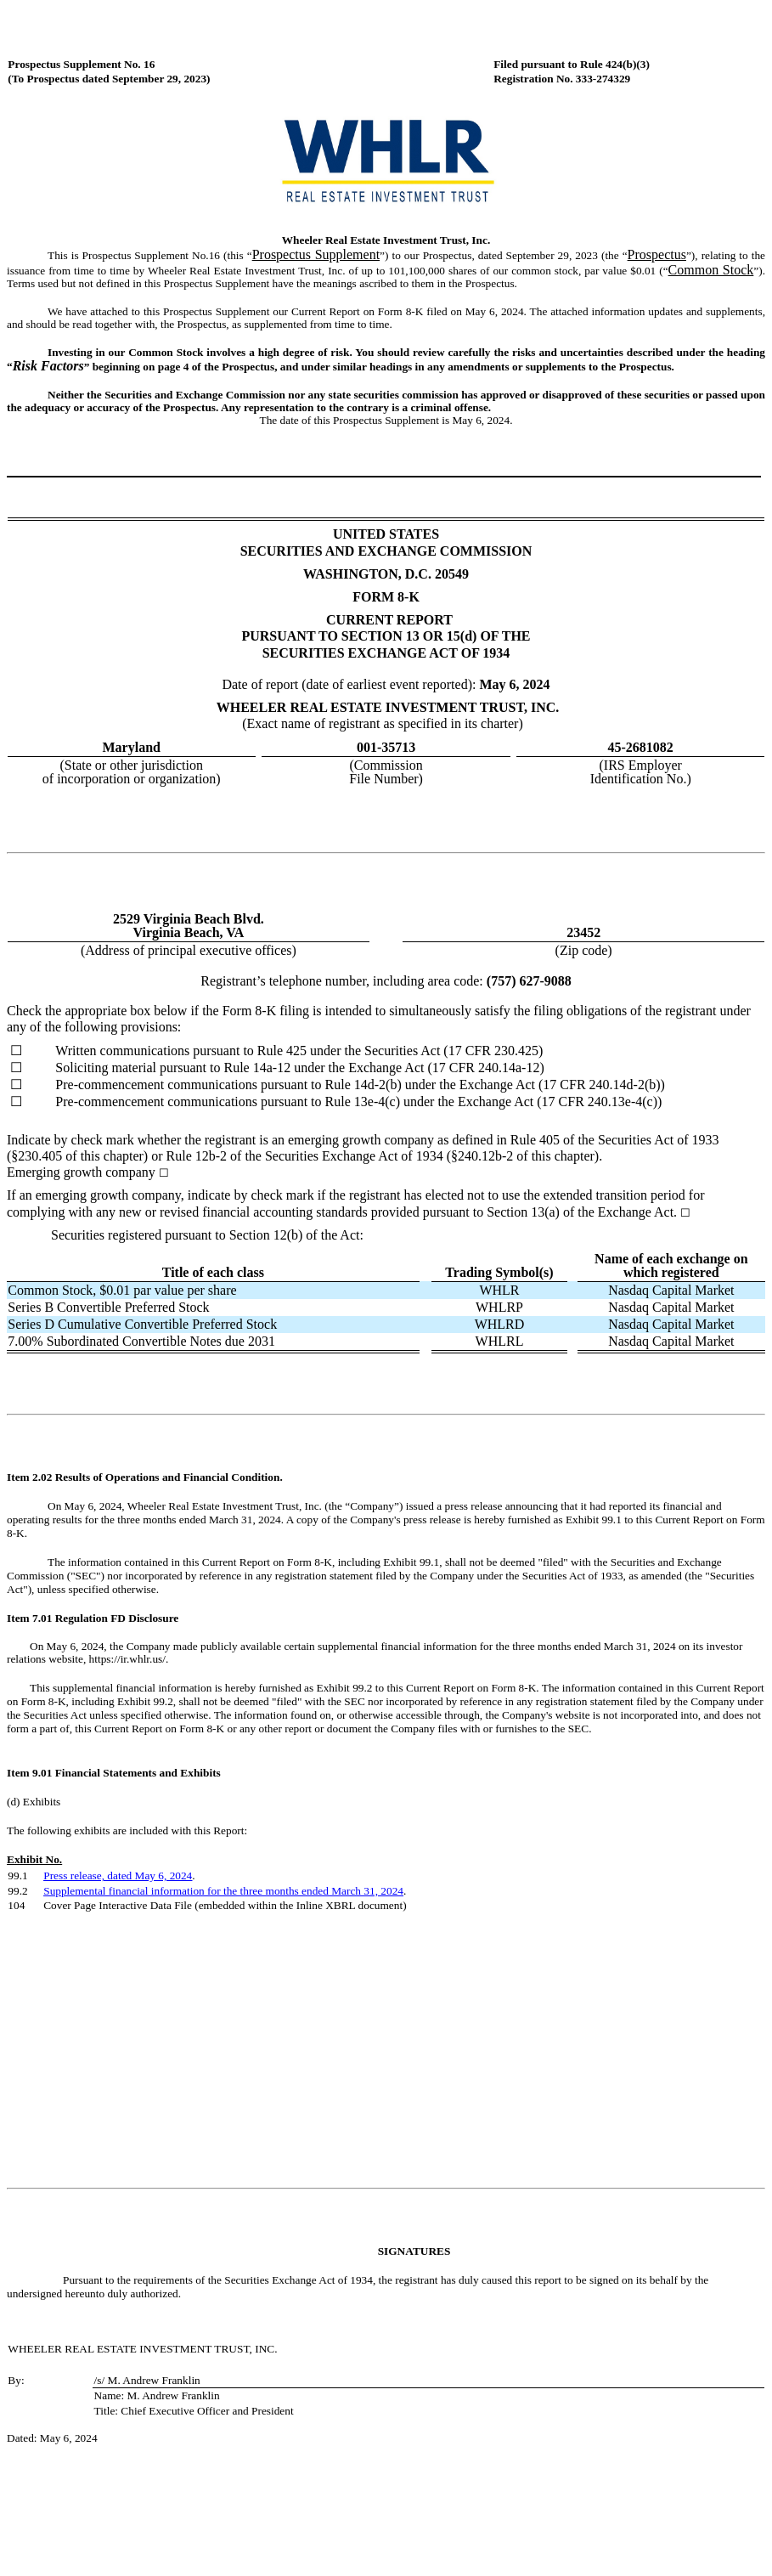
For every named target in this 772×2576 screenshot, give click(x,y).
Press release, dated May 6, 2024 (117, 1875)
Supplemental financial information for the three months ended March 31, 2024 (223, 1890)
